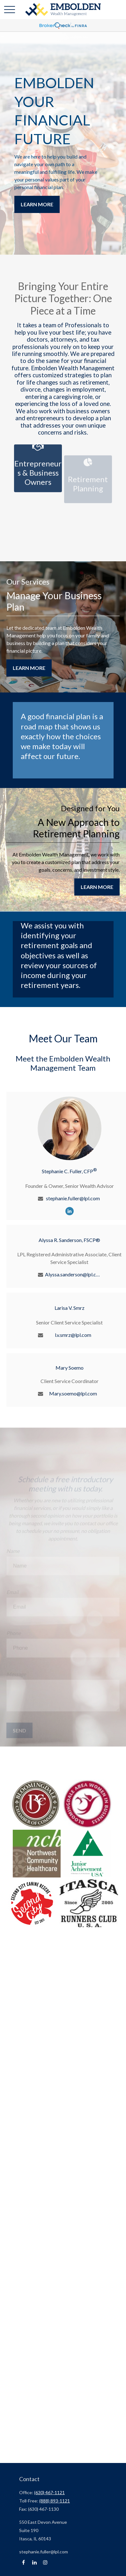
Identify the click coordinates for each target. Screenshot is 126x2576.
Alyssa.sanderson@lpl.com (73, 1274)
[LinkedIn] (69, 1211)
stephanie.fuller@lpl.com (73, 1198)
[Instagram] (45, 2562)
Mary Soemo (70, 1368)
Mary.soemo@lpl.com (73, 1393)
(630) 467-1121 (49, 2492)
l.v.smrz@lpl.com (73, 1335)
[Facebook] (23, 2562)
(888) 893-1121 (54, 2500)
